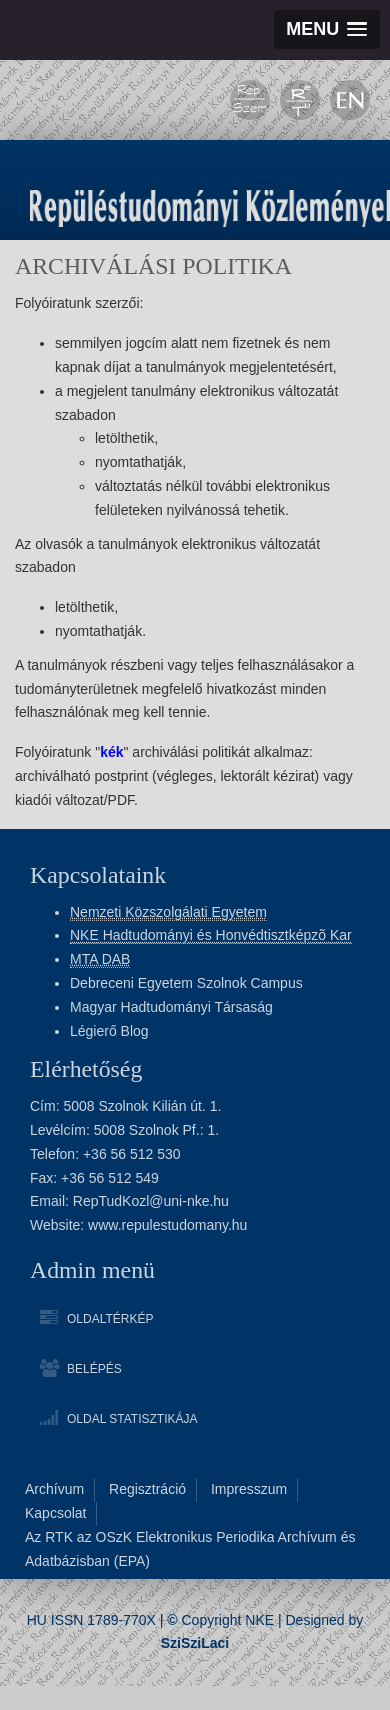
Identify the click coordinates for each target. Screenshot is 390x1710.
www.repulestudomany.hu (167, 1225)
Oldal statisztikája (132, 1419)
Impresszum (249, 1489)
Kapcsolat (55, 1513)
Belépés (94, 1369)
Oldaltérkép (110, 1319)
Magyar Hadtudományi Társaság (171, 1007)
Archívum (54, 1489)
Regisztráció (147, 1489)
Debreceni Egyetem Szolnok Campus (186, 983)
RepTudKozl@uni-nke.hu (151, 1201)
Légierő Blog (109, 1031)
